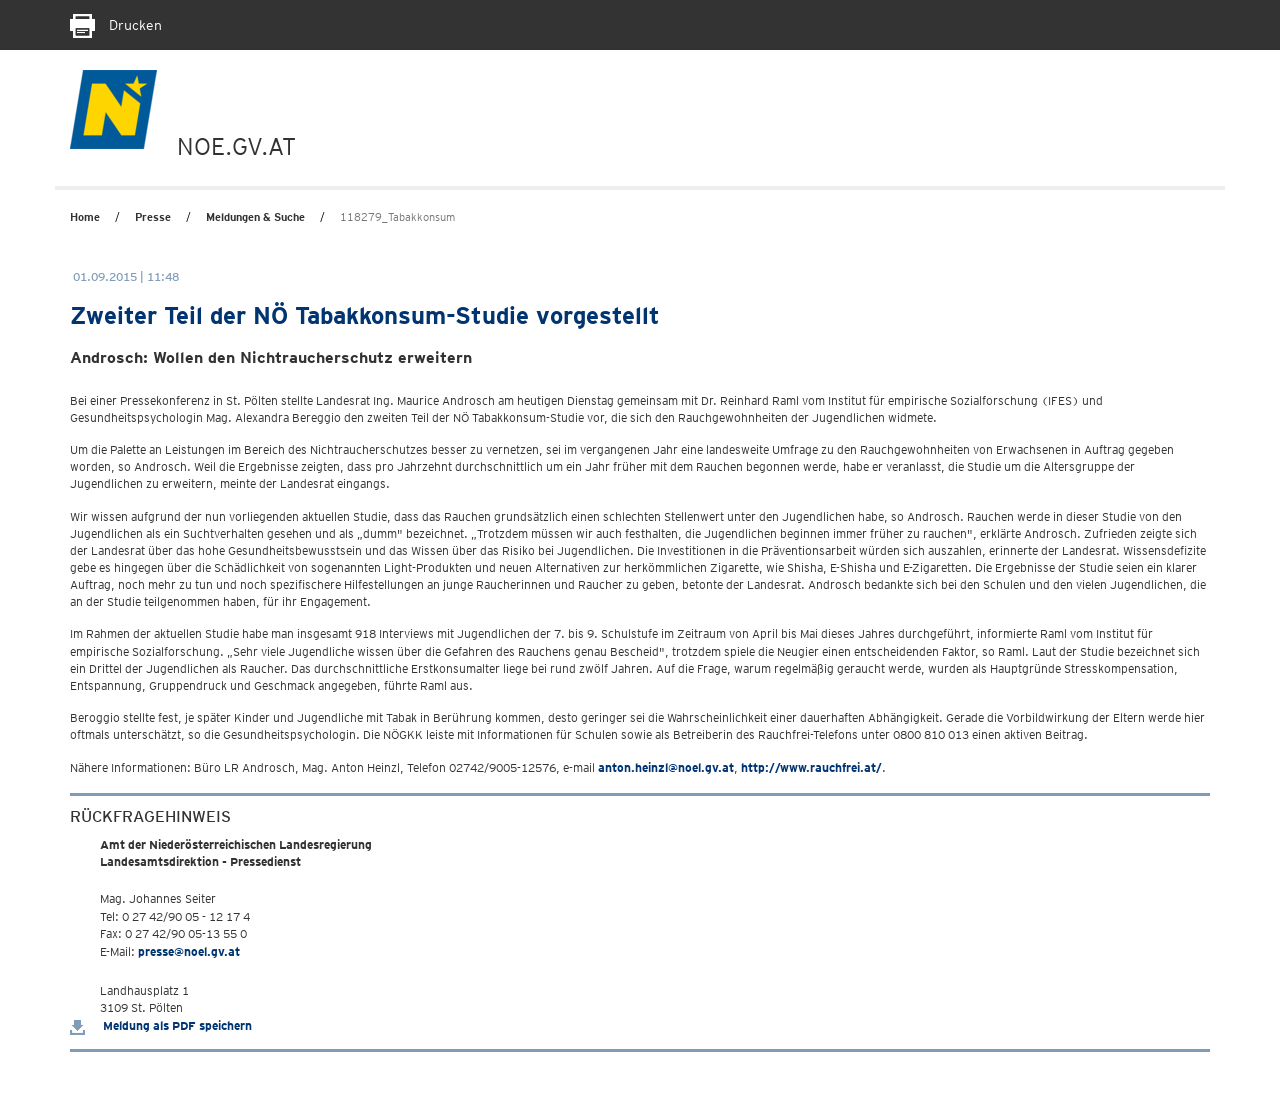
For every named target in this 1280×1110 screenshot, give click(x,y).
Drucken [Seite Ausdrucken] (116, 25)
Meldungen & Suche (255, 217)
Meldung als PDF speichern (161, 1025)
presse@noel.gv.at (189, 951)
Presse (153, 217)
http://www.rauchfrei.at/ (811, 767)
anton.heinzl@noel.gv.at (666, 767)
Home (85, 217)
